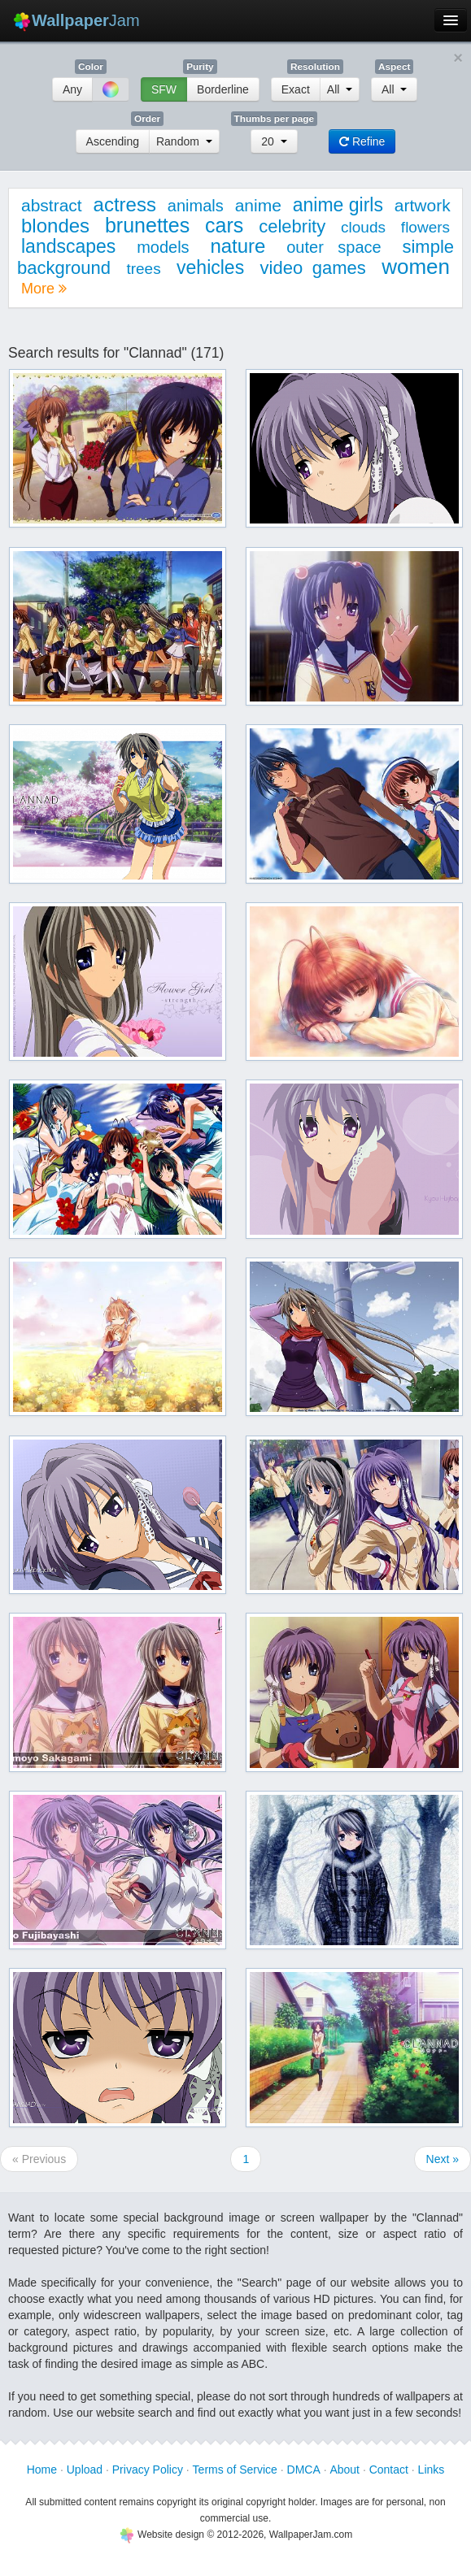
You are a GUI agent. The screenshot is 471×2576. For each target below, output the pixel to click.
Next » (442, 2158)
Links (431, 2469)
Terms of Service (235, 2469)
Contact (388, 2469)
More (44, 288)
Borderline (223, 89)
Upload (84, 2469)
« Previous (39, 2158)
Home (42, 2469)
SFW (164, 89)
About (344, 2469)
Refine (362, 141)
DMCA (304, 2469)
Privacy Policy (147, 2469)
